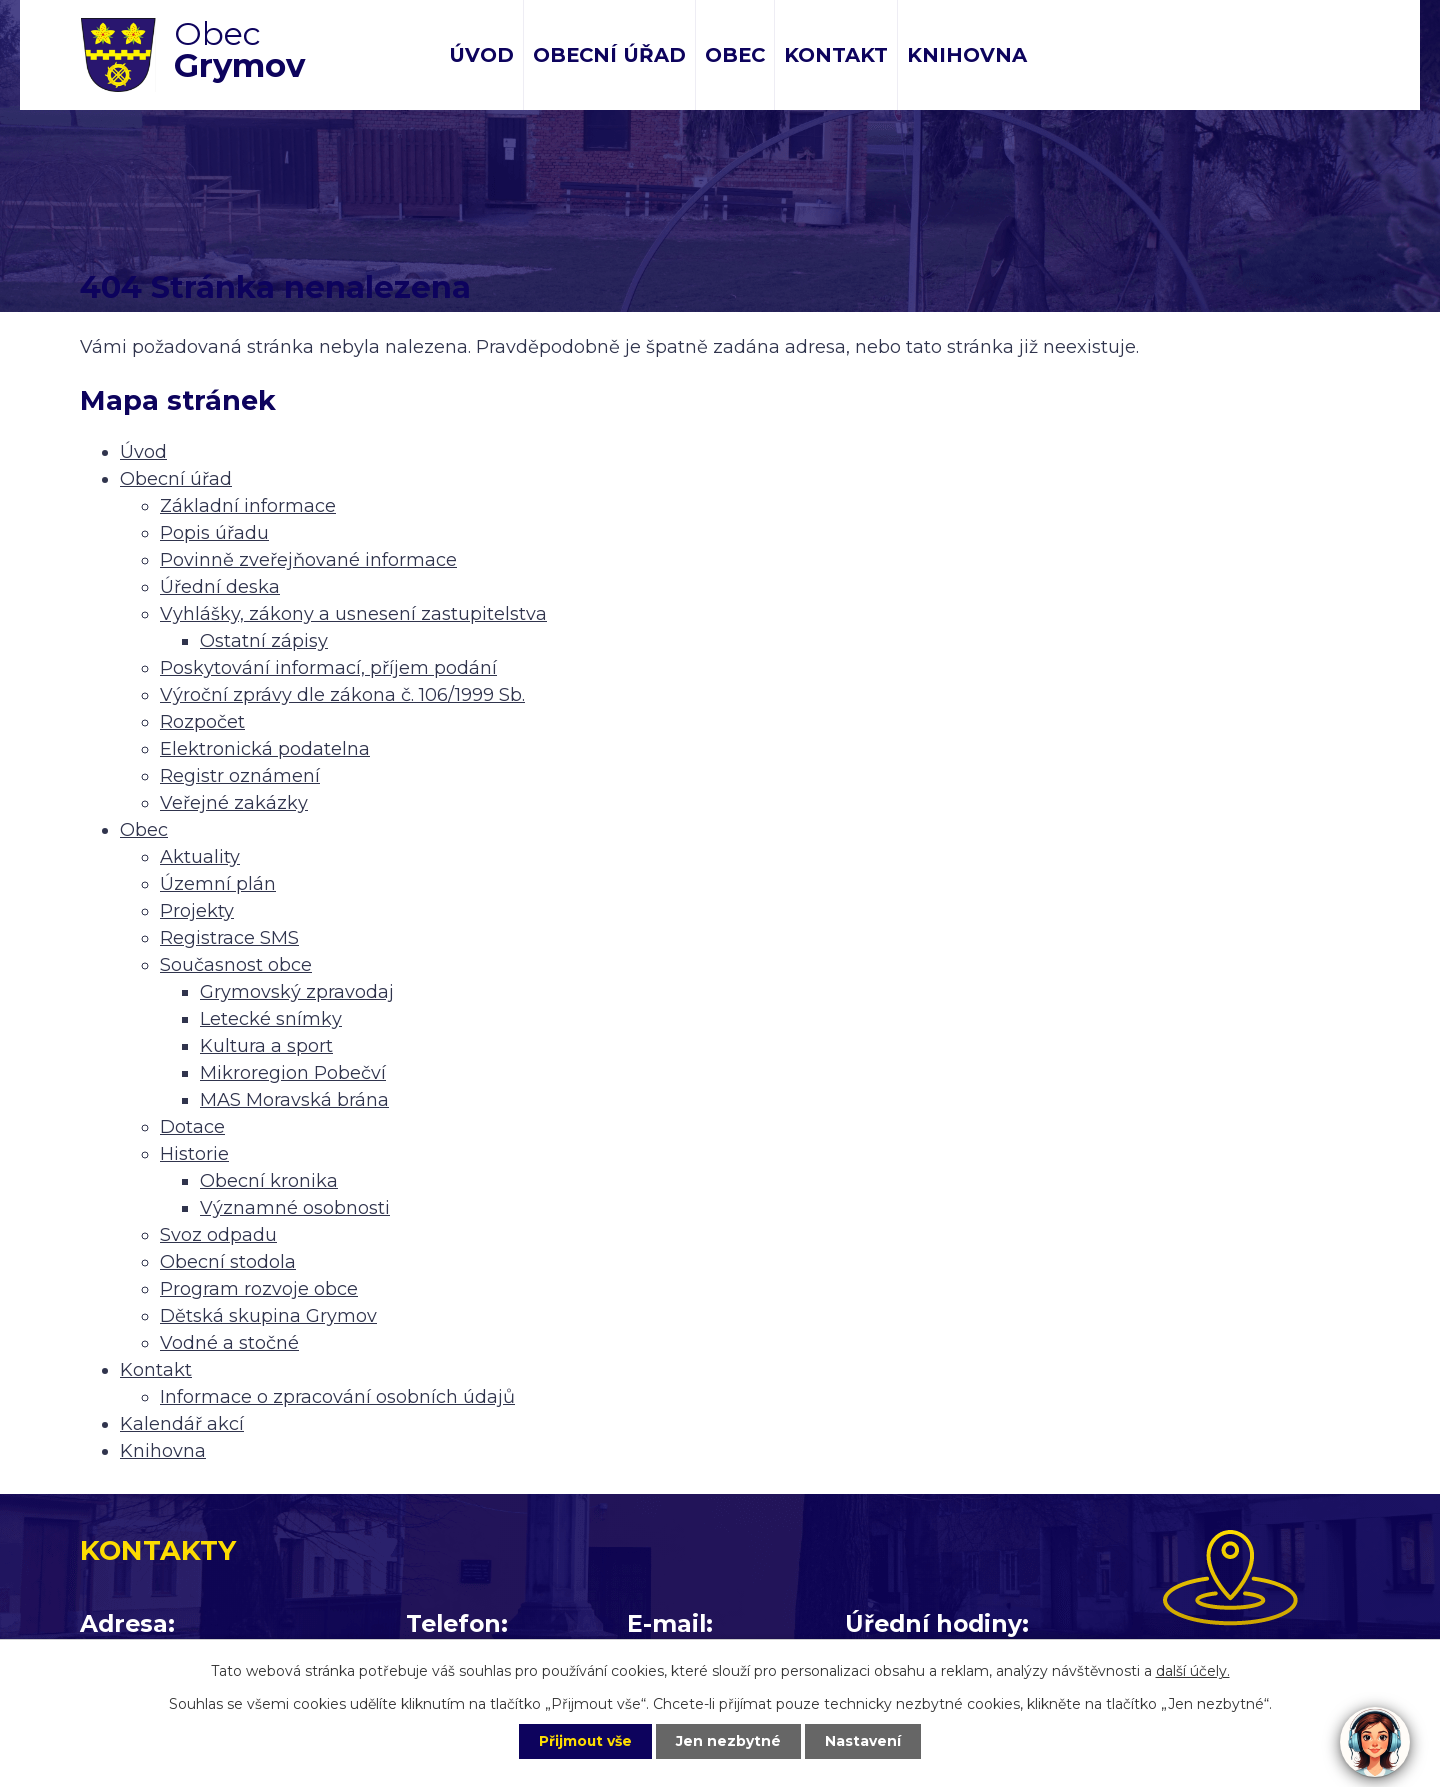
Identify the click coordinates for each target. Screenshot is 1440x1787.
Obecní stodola (228, 1262)
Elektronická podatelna (265, 749)
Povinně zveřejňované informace (308, 560)
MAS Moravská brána (294, 1100)
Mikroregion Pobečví (293, 1073)
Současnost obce (236, 965)
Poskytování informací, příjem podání (328, 668)
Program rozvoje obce (259, 1289)
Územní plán (218, 884)
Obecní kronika (269, 1181)
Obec (735, 55)
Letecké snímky (271, 1019)
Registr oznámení (240, 776)
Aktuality (200, 857)
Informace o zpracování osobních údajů (337, 1397)
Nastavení (866, 1741)
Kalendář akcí (182, 1424)
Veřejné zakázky (234, 803)
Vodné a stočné (229, 1343)
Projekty (197, 911)
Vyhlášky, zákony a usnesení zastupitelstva (353, 614)
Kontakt (836, 55)
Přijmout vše (584, 1741)
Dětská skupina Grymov (268, 1316)
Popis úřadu (214, 533)
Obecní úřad (609, 55)
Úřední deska (220, 587)
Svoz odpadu (218, 1235)
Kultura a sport (266, 1046)
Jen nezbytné (729, 1741)
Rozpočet (202, 722)
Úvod (481, 55)
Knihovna (967, 55)
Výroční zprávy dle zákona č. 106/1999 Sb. (342, 695)
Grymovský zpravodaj (297, 992)
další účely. (1193, 1670)
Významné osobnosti (295, 1208)
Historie (194, 1154)
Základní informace (248, 506)
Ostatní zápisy (264, 641)
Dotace (192, 1127)
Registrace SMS (229, 938)
